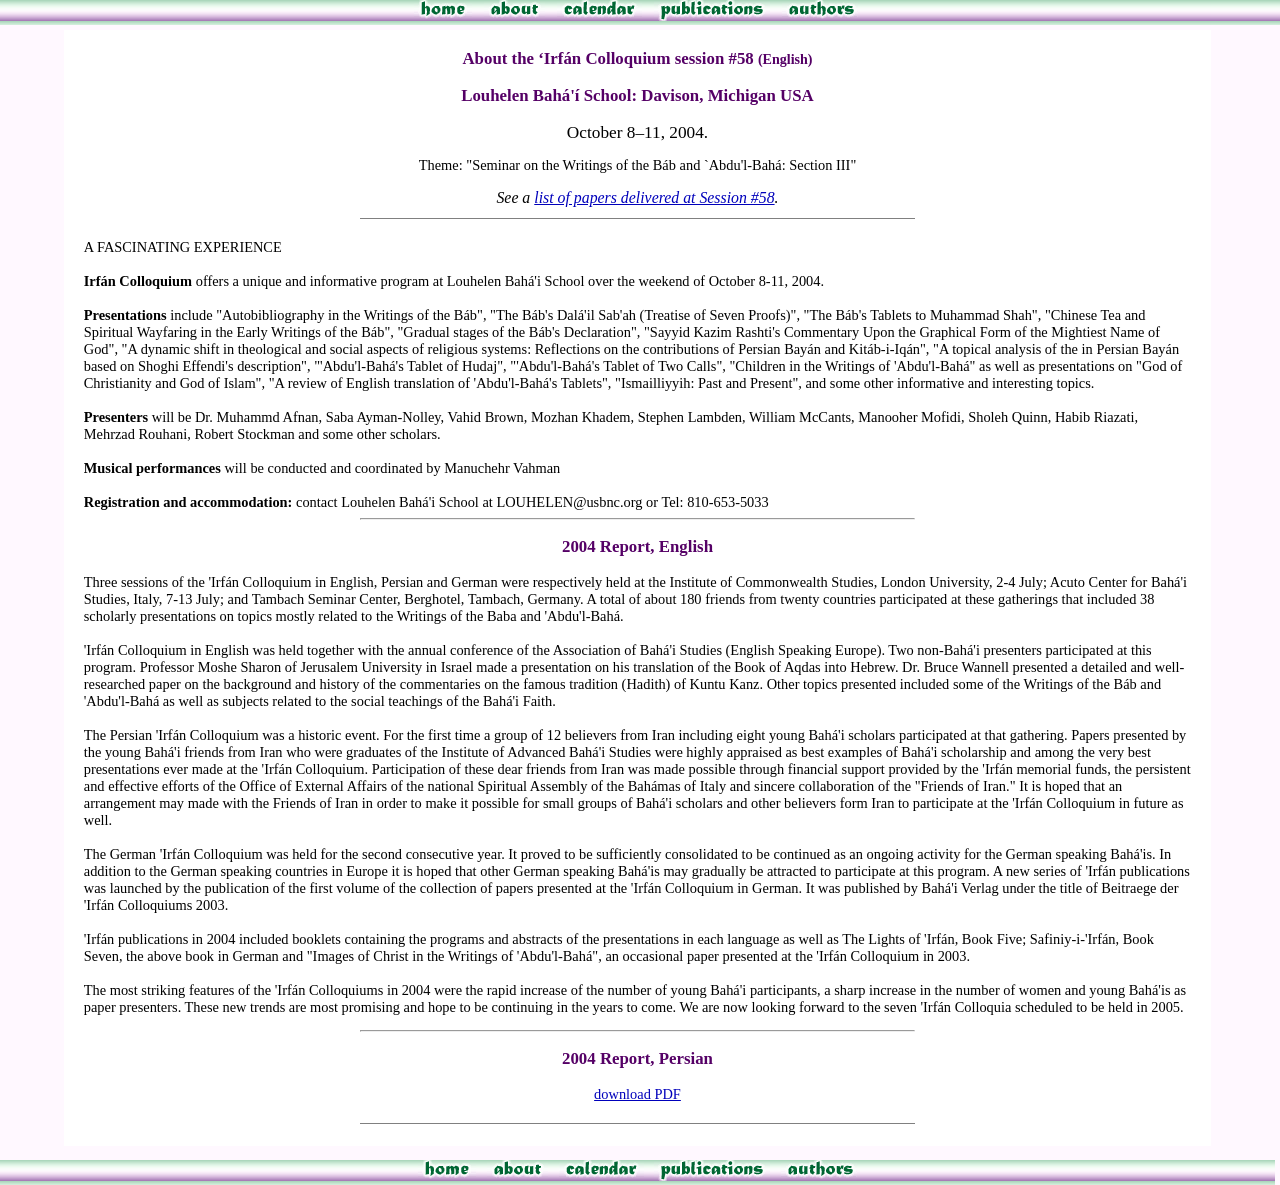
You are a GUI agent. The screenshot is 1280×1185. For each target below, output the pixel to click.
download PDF (637, 1094)
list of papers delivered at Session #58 (654, 197)
